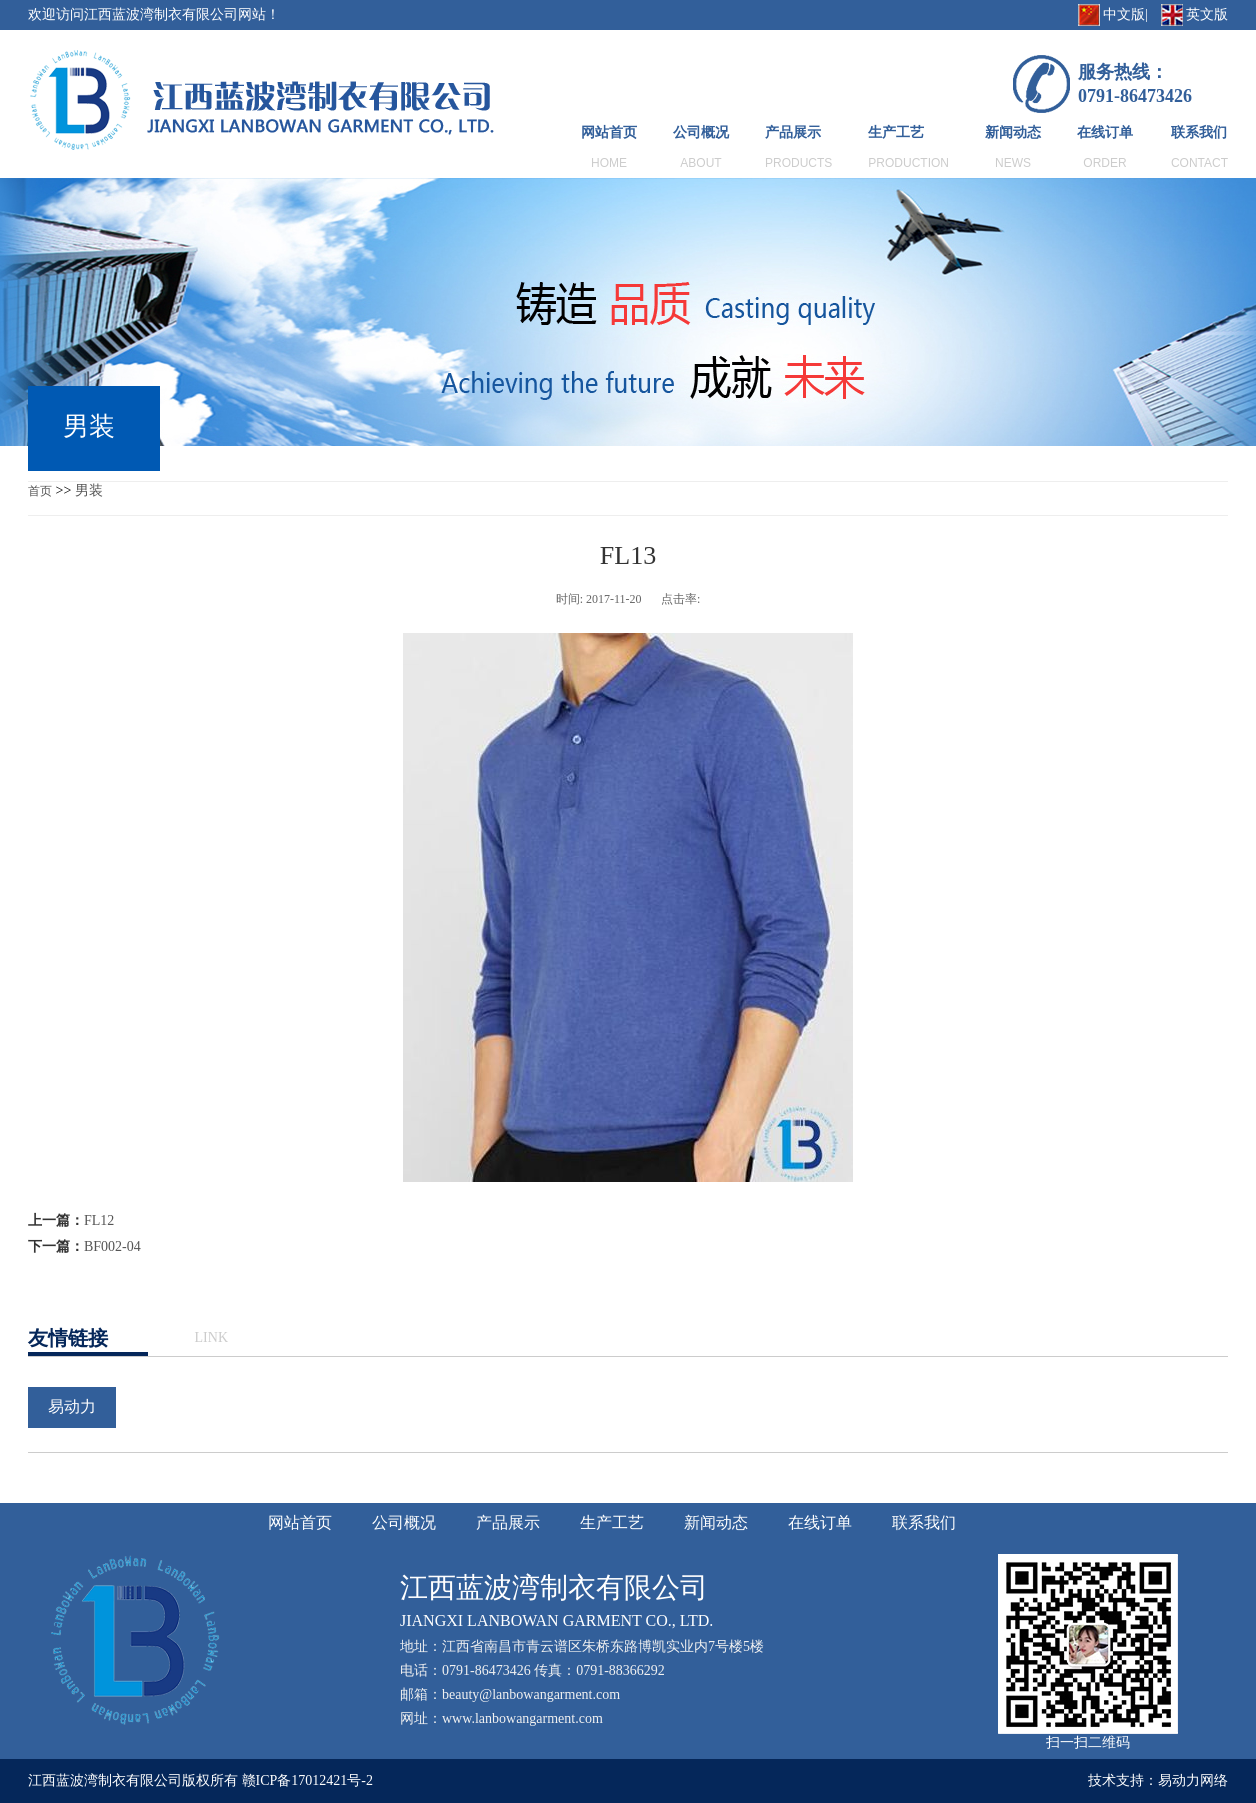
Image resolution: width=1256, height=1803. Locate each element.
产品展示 (793, 132)
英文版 (1207, 14)
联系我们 (1199, 132)
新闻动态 (1013, 132)
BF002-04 (112, 1246)
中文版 (1124, 14)
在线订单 (1105, 132)
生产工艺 (896, 132)
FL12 (99, 1220)
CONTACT (1199, 163)
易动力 (72, 1406)
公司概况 (701, 132)
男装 (89, 490)
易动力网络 (1193, 1780)
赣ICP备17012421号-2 (307, 1780)
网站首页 (609, 132)
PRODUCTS (798, 163)
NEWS (1013, 163)
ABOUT (700, 163)
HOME (609, 163)
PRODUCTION (908, 163)
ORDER (1104, 163)
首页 (40, 491)
